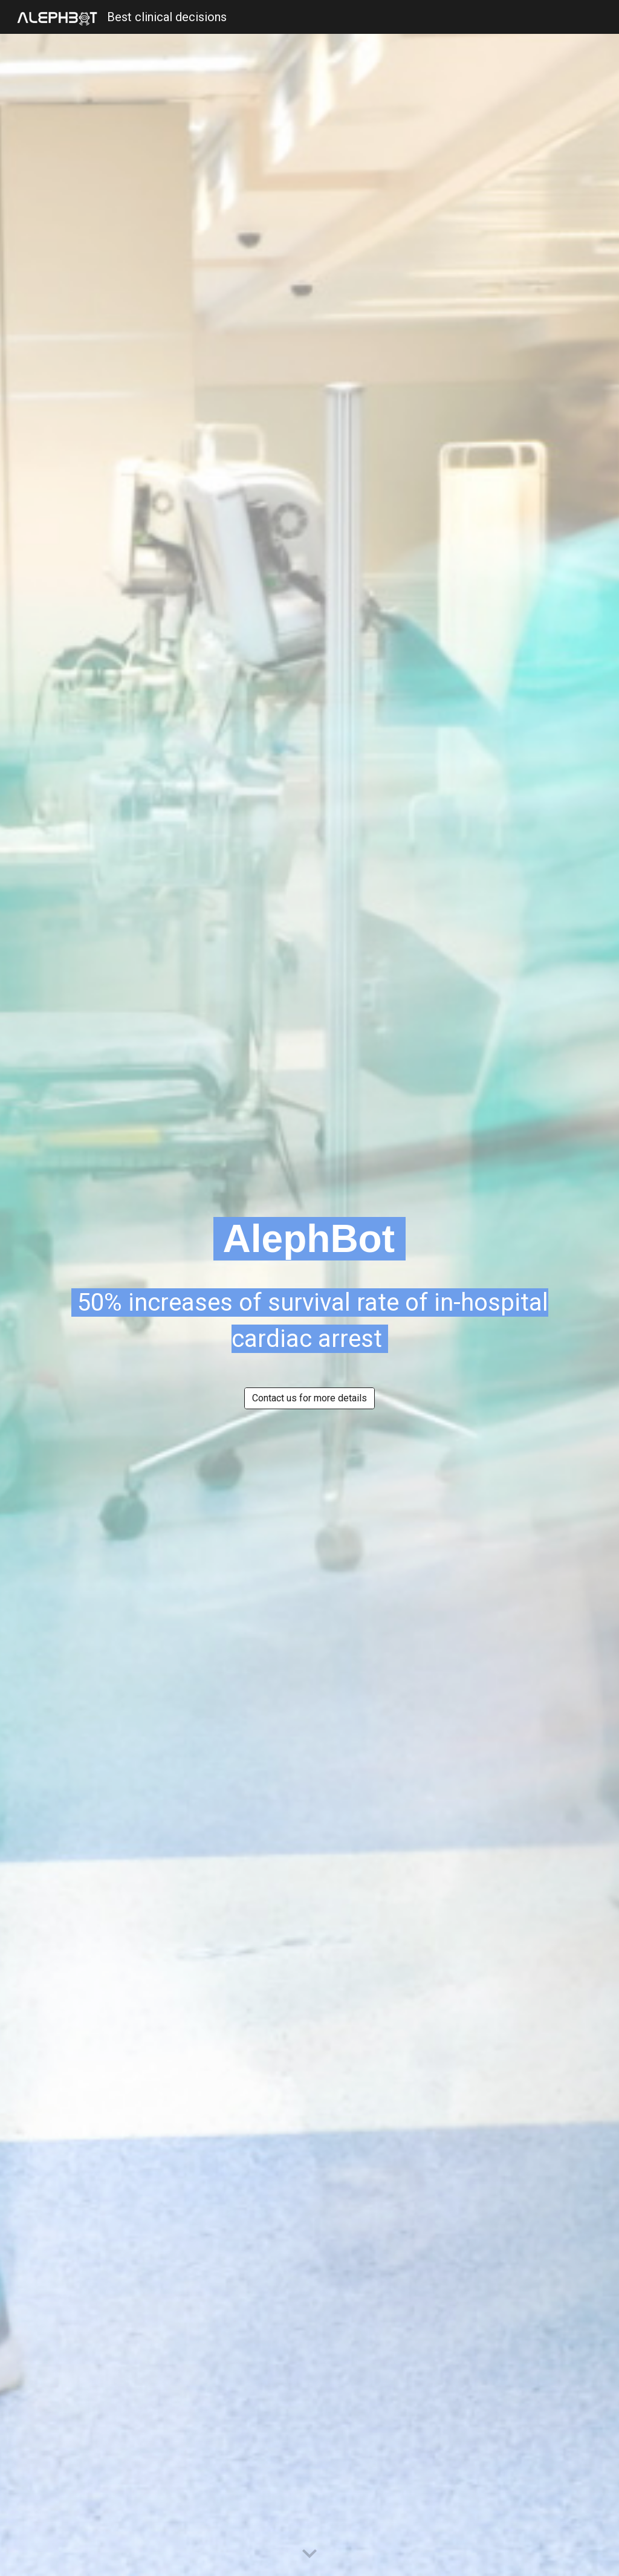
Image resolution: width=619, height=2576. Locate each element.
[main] (309, 1238)
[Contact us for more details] (309, 1398)
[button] (309, 2554)
